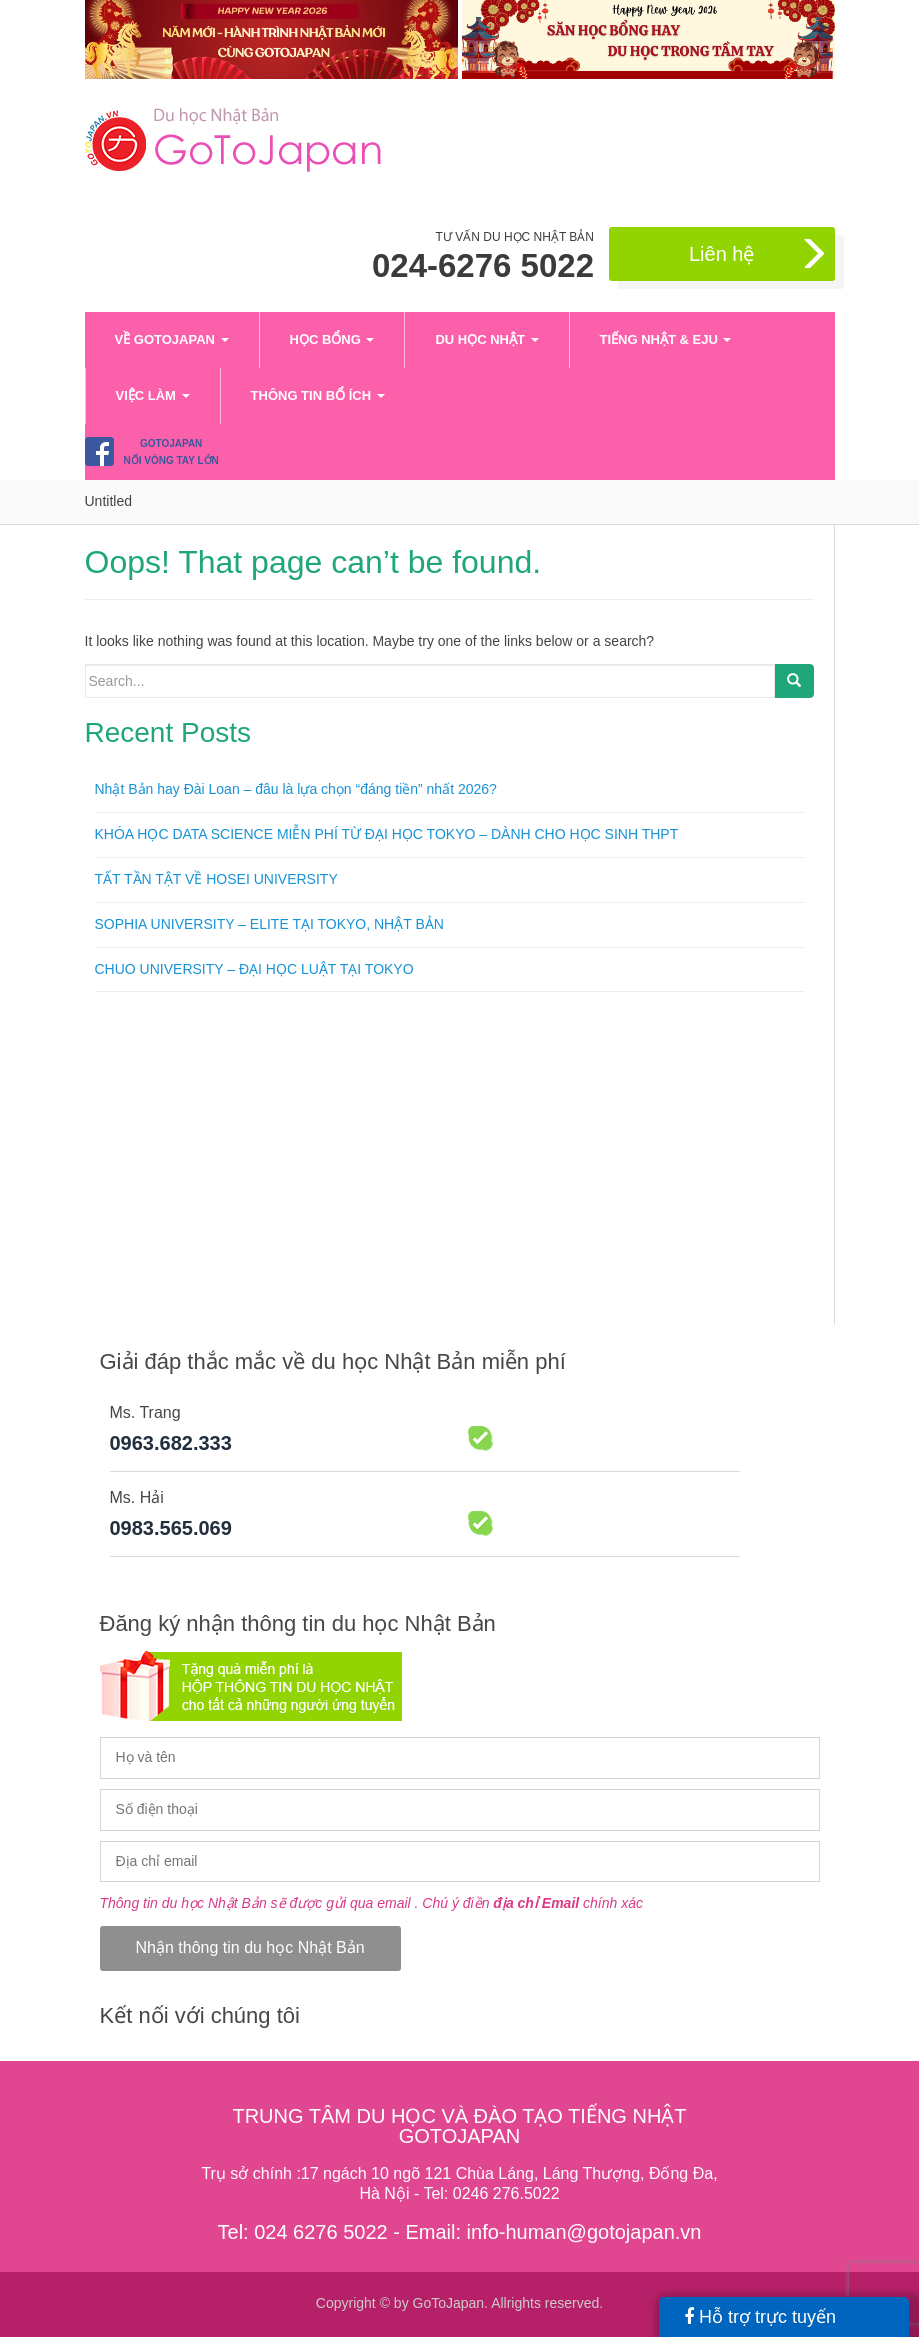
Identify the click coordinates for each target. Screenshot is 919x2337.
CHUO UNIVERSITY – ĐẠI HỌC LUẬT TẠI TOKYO (254, 969)
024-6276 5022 (483, 266)
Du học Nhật (486, 339)
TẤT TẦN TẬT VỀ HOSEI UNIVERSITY (216, 879)
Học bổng (332, 339)
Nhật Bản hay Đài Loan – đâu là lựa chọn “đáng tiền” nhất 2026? (296, 789)
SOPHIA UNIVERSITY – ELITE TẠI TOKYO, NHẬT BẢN (269, 924)
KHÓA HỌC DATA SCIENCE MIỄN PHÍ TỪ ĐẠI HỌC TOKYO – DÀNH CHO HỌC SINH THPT (387, 834)
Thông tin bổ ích (318, 395)
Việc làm (153, 395)
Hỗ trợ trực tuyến (760, 2317)
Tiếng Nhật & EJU (666, 339)
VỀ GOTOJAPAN (172, 339)
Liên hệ (759, 254)
